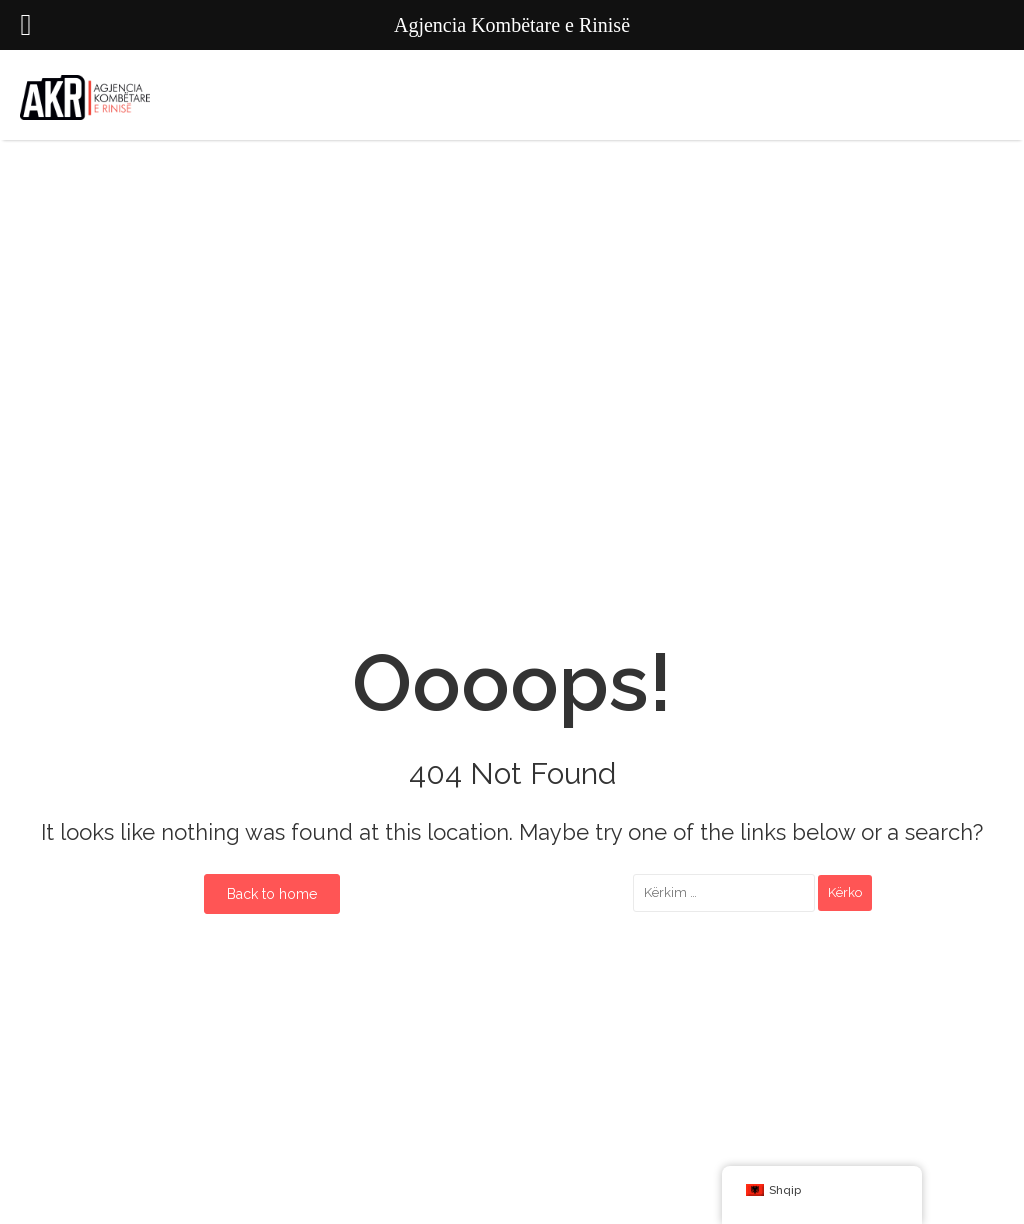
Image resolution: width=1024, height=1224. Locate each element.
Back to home (272, 894)
